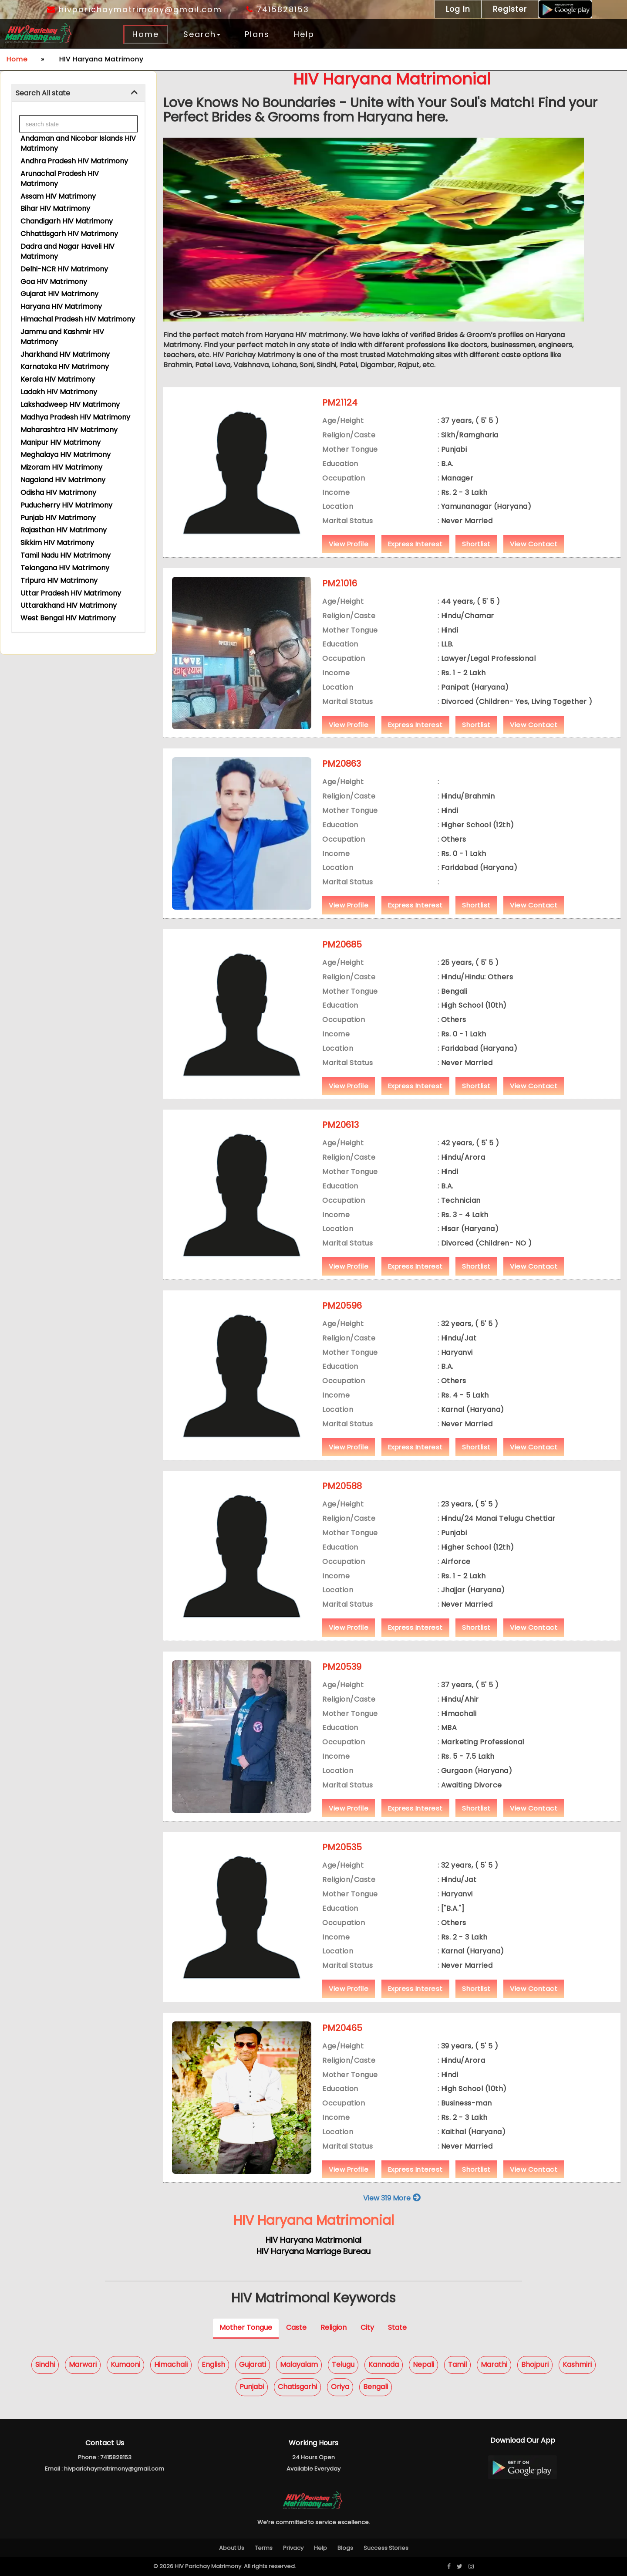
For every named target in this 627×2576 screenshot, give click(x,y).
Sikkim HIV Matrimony (57, 543)
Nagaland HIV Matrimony (62, 480)
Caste (296, 2327)
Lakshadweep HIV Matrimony (70, 404)
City (367, 2327)
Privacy (293, 2548)
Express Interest (415, 543)
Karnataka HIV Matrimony (64, 367)
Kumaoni (125, 2365)
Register (510, 9)
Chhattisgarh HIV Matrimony (69, 234)
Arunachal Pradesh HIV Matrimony (59, 179)
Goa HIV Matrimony (53, 282)
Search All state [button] (43, 93)
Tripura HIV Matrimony (59, 580)
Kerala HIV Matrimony (57, 379)
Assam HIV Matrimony (58, 196)
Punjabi (251, 2387)
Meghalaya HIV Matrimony (65, 455)
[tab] (78, 93)
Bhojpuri (535, 2365)
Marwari (83, 2365)
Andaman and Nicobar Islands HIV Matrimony (78, 143)
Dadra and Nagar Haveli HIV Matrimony (67, 251)
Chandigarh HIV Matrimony (66, 221)
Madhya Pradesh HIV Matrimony (75, 417)
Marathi (494, 2365)
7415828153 (277, 9)
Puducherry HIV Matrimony (66, 505)
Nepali (423, 2365)
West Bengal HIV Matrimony (68, 618)
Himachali (171, 2365)
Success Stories (386, 2548)
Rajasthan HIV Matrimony (63, 530)
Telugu (343, 2365)
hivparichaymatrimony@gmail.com (134, 9)
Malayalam (299, 2365)
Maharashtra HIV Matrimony (69, 430)
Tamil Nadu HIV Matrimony (65, 555)
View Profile (348, 543)
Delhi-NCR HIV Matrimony (64, 269)
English (213, 2365)
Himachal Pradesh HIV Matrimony (77, 319)
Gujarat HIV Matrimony (59, 294)
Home (145, 34)
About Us (231, 2548)
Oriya (340, 2387)
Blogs (345, 2548)
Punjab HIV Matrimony (58, 518)
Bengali (375, 2387)
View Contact (533, 543)
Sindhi (45, 2365)
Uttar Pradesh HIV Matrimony (70, 593)
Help (304, 34)
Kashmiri (577, 2365)
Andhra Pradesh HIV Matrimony (74, 161)
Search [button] (201, 34)
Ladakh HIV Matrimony (58, 392)
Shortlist (476, 543)
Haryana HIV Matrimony (61, 306)
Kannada (383, 2365)
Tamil (457, 2365)
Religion (333, 2327)
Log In (458, 9)
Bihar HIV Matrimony (55, 208)
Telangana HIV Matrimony (64, 568)
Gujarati (252, 2365)
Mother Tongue (245, 2327)
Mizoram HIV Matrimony (61, 467)
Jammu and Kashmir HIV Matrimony (62, 337)
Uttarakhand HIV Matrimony (68, 605)
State (397, 2327)
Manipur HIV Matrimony (60, 442)
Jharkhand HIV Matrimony (65, 354)
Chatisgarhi (297, 2387)
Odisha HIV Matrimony (58, 492)
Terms (264, 2548)
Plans (257, 34)
